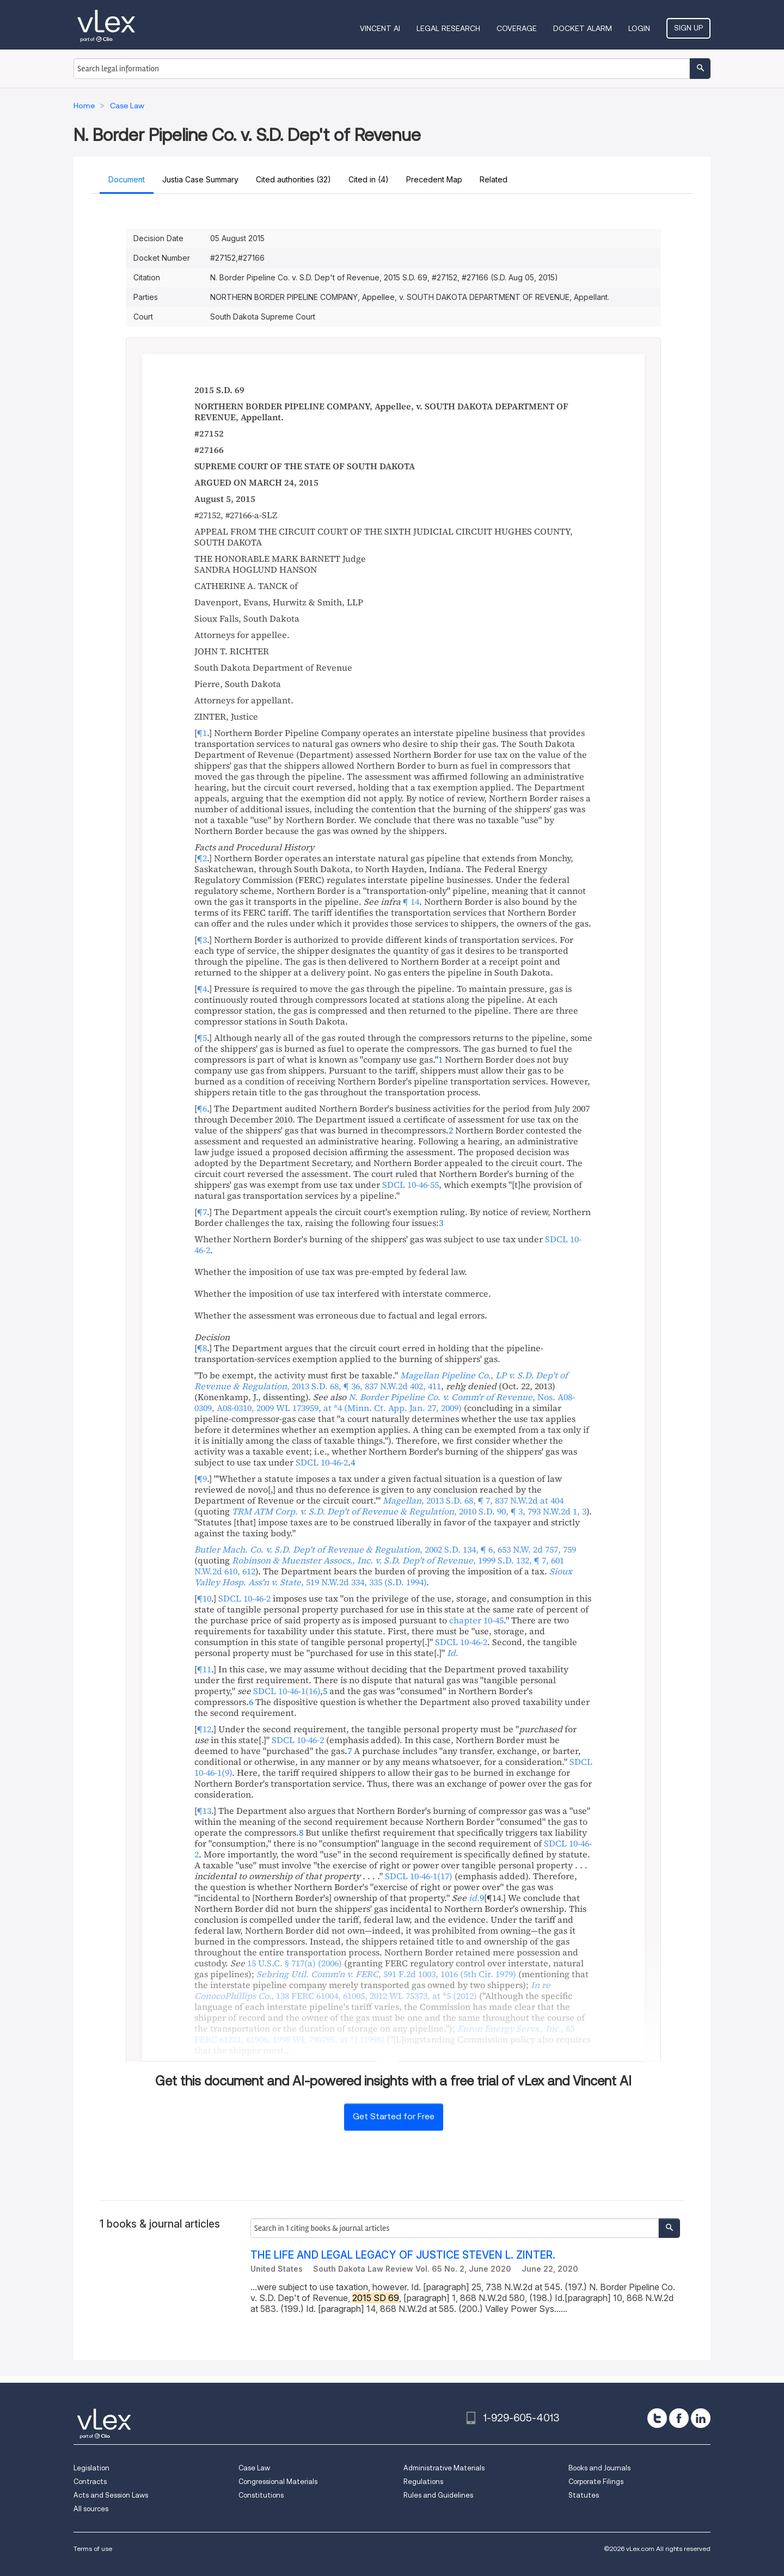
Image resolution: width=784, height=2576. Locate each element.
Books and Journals (599, 2468)
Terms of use (93, 2548)
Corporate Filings (595, 2481)
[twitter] (657, 2418)
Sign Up (688, 27)
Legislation (91, 2468)
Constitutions (261, 2495)
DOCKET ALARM (582, 28)
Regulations (423, 2481)
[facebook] (679, 2418)
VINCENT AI (380, 28)
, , (381, 1380)
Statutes (583, 2495)
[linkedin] (700, 2418)
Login (639, 28)
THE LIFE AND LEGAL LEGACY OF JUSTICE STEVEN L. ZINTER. (402, 2255)
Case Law (254, 2468)
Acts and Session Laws (111, 2495)
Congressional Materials (277, 2481)
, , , (384, 1402)
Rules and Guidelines (438, 2495)
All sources (91, 2509)
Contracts (90, 2481)
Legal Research (448, 28)
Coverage (517, 28)
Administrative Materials (444, 2468)
